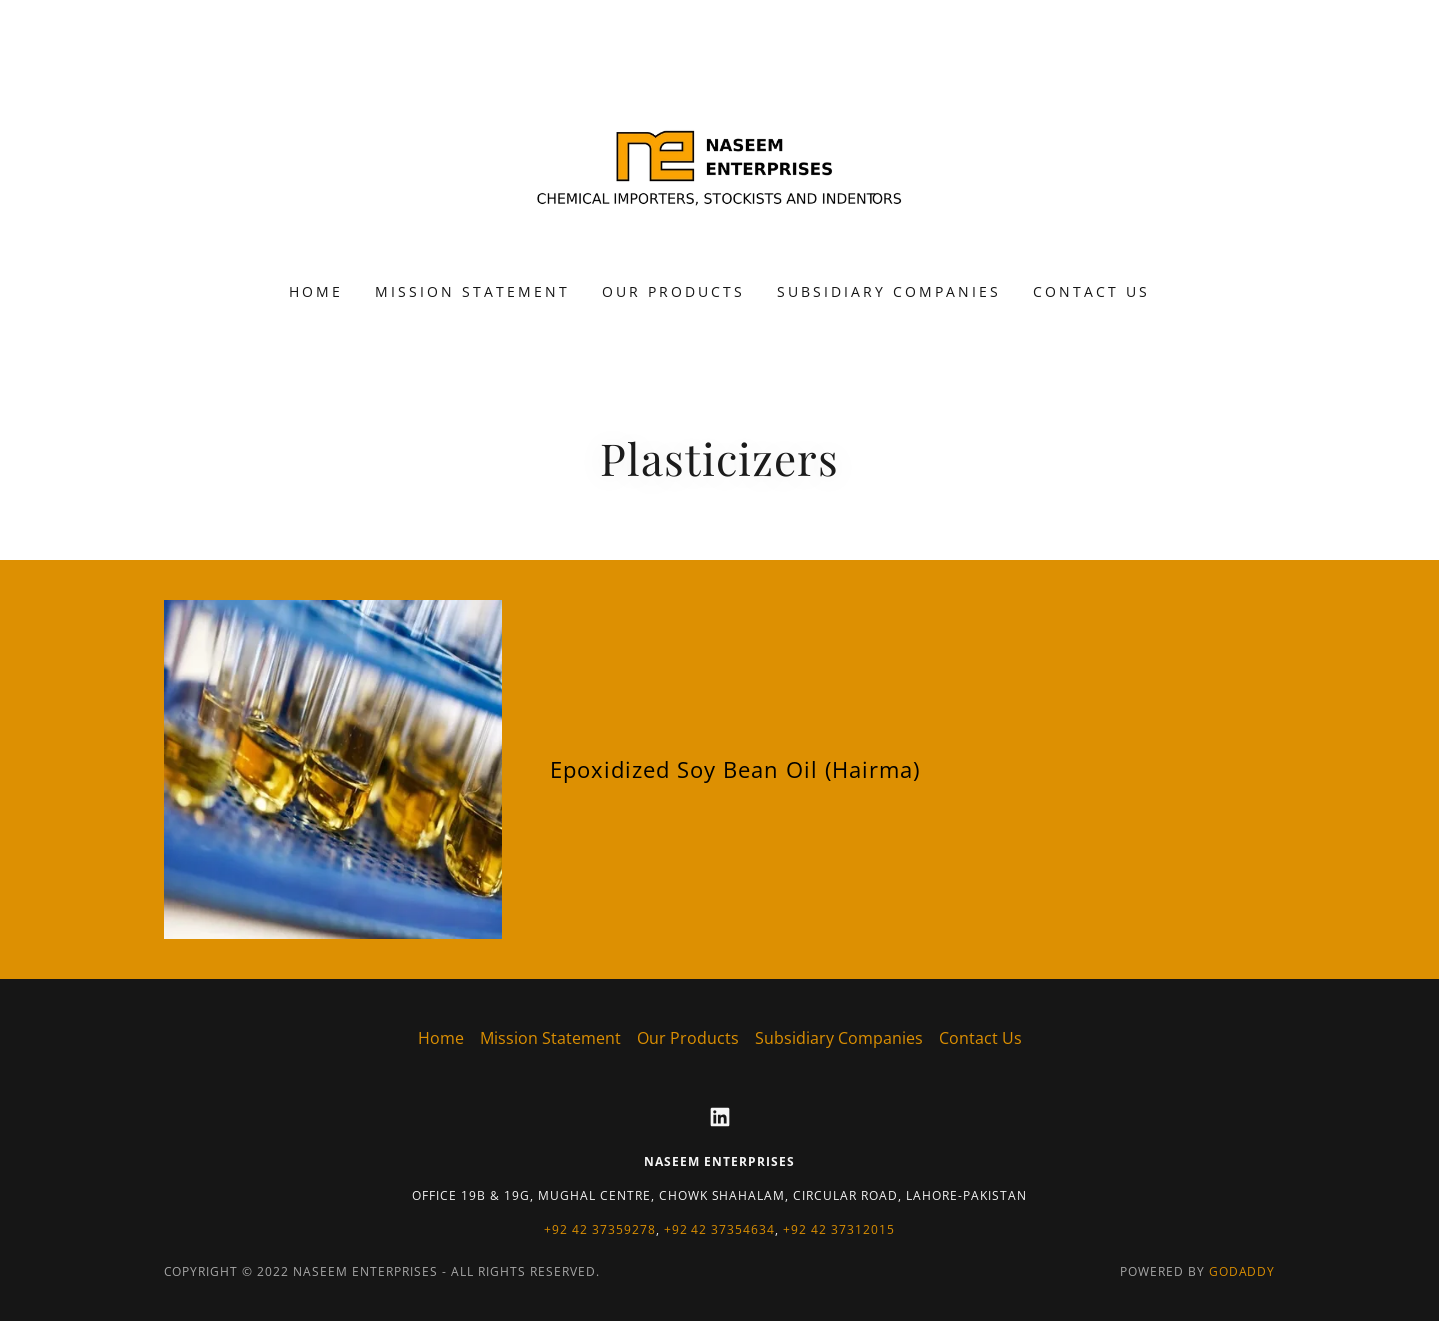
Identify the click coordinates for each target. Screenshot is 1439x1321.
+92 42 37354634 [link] (720, 1229)
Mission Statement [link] (472, 291)
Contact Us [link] (1091, 291)
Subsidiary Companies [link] (889, 291)
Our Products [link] (673, 291)
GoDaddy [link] (1242, 1271)
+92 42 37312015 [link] (839, 1229)
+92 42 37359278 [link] (600, 1229)
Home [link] (316, 291)
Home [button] (441, 1038)
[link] (719, 154)
